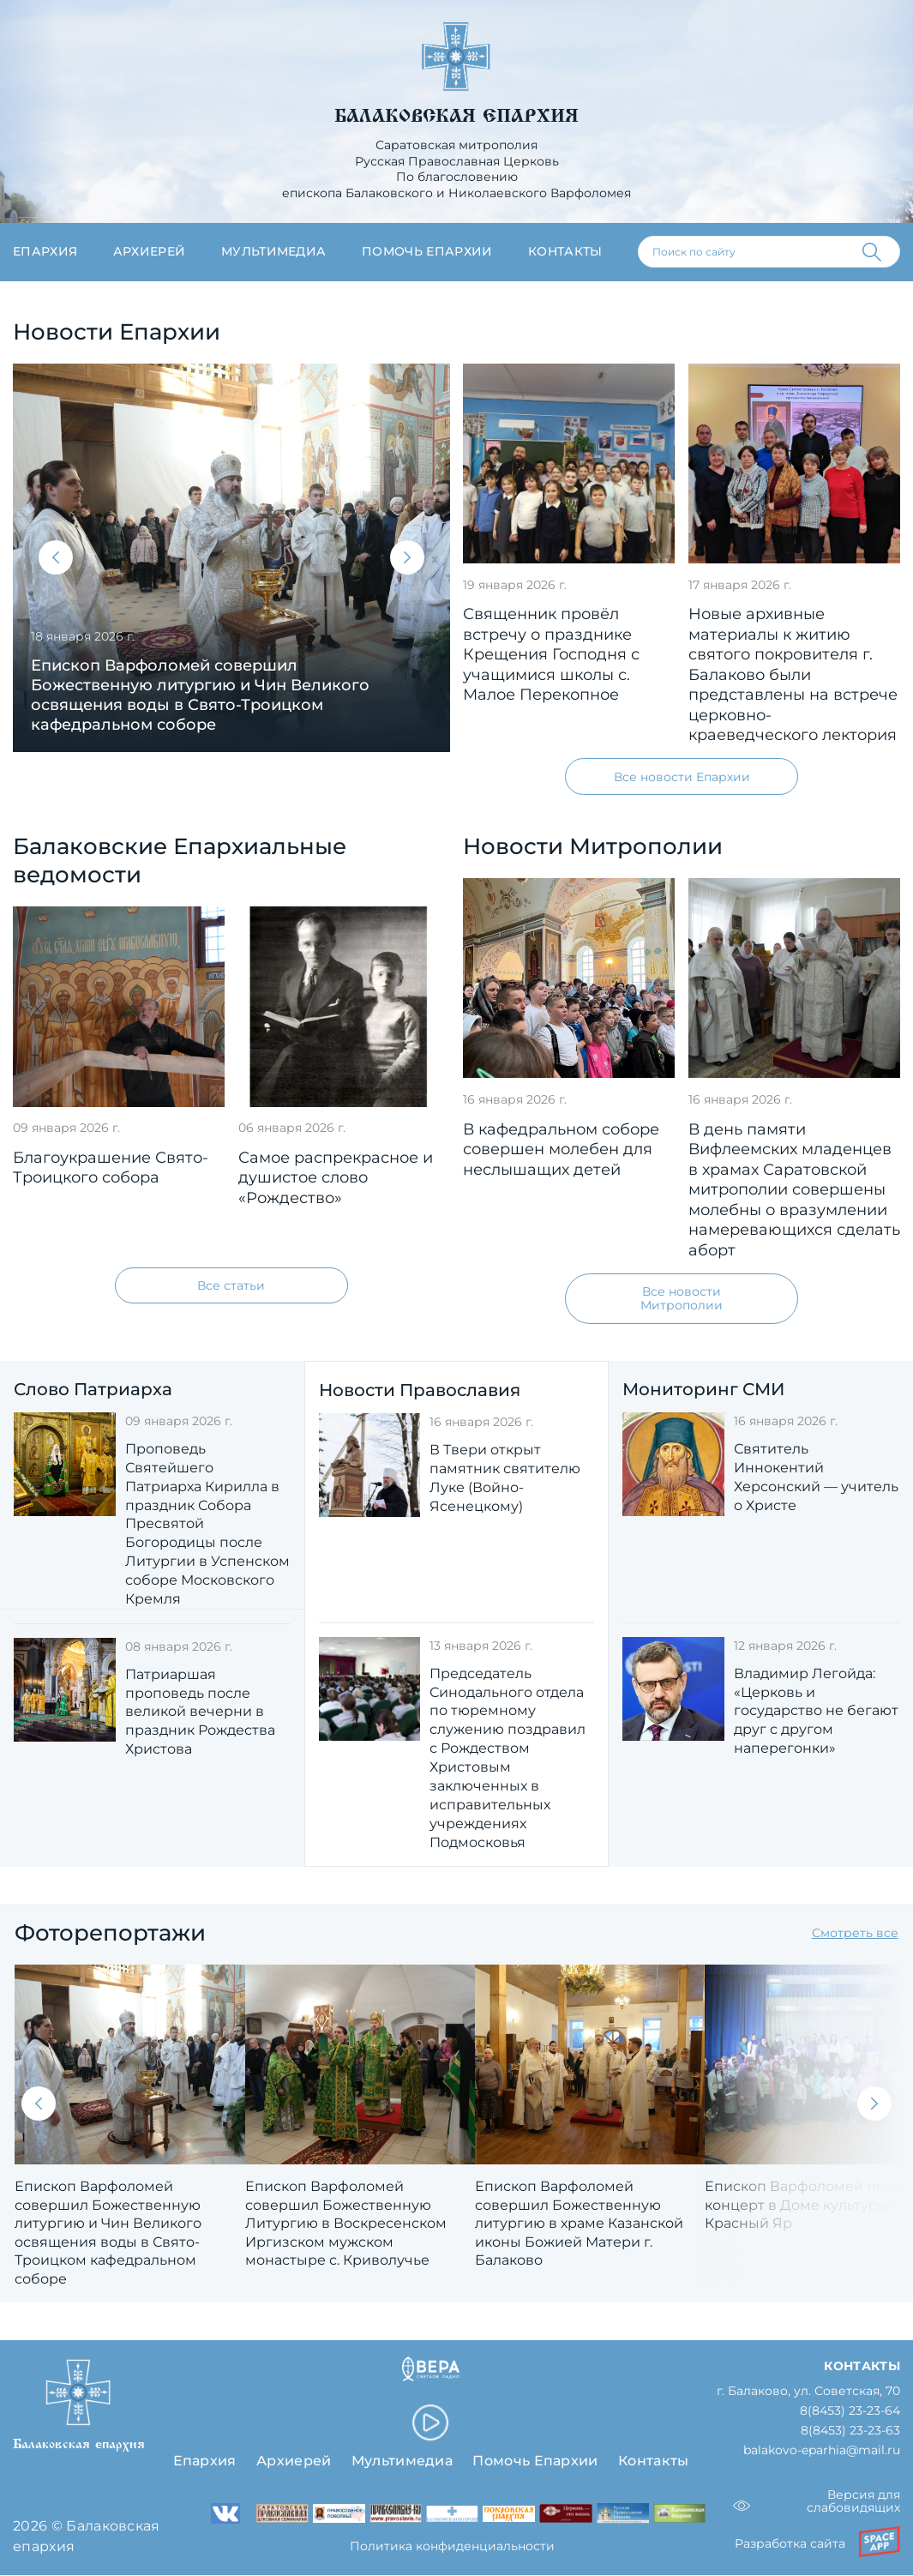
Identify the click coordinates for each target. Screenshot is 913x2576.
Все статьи (231, 1285)
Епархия (45, 251)
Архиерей (149, 251)
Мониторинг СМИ (703, 1389)
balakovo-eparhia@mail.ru (821, 2452)
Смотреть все (855, 1933)
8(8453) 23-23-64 (850, 2411)
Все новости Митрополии (681, 1299)
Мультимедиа (274, 251)
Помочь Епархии (535, 2462)
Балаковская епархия (456, 116)
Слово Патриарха (93, 1389)
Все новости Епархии (682, 777)
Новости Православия (419, 1390)
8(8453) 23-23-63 (850, 2432)
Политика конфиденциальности (452, 2547)
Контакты (565, 251)
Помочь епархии (427, 251)
